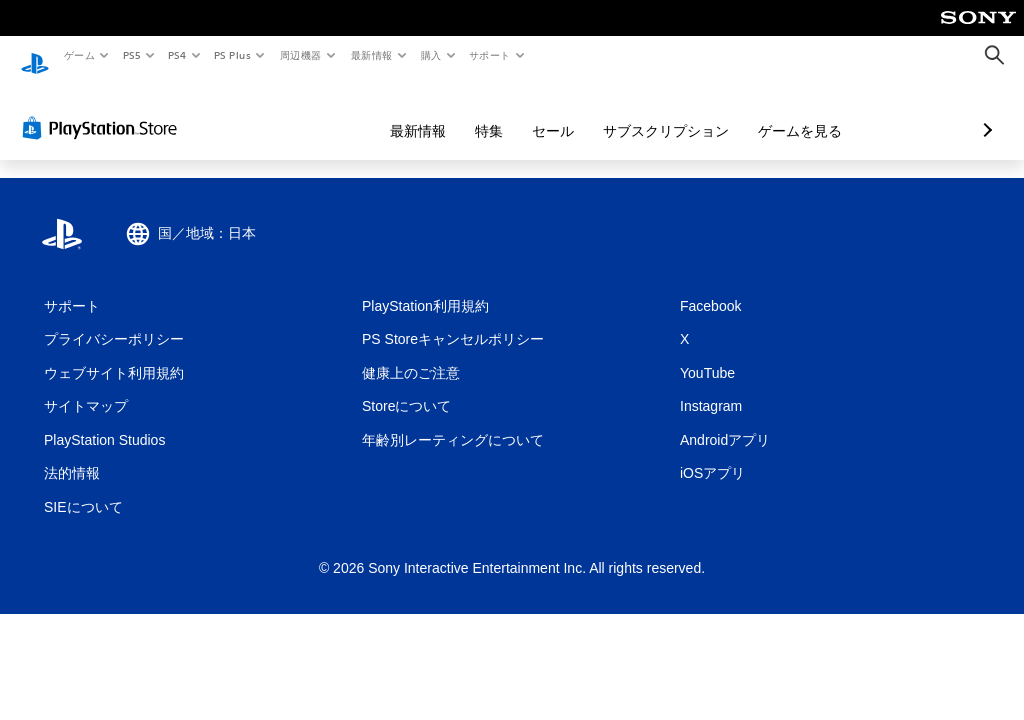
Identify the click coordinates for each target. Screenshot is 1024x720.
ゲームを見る (694, 112)
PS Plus (233, 55)
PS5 (131, 55)
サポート (490, 55)
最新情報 (371, 55)
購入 (431, 55)
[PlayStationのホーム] (35, 56)
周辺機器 (301, 55)
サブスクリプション (560, 112)
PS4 (178, 55)
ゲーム (78, 55)
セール (447, 112)
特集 (383, 112)
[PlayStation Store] (104, 109)
